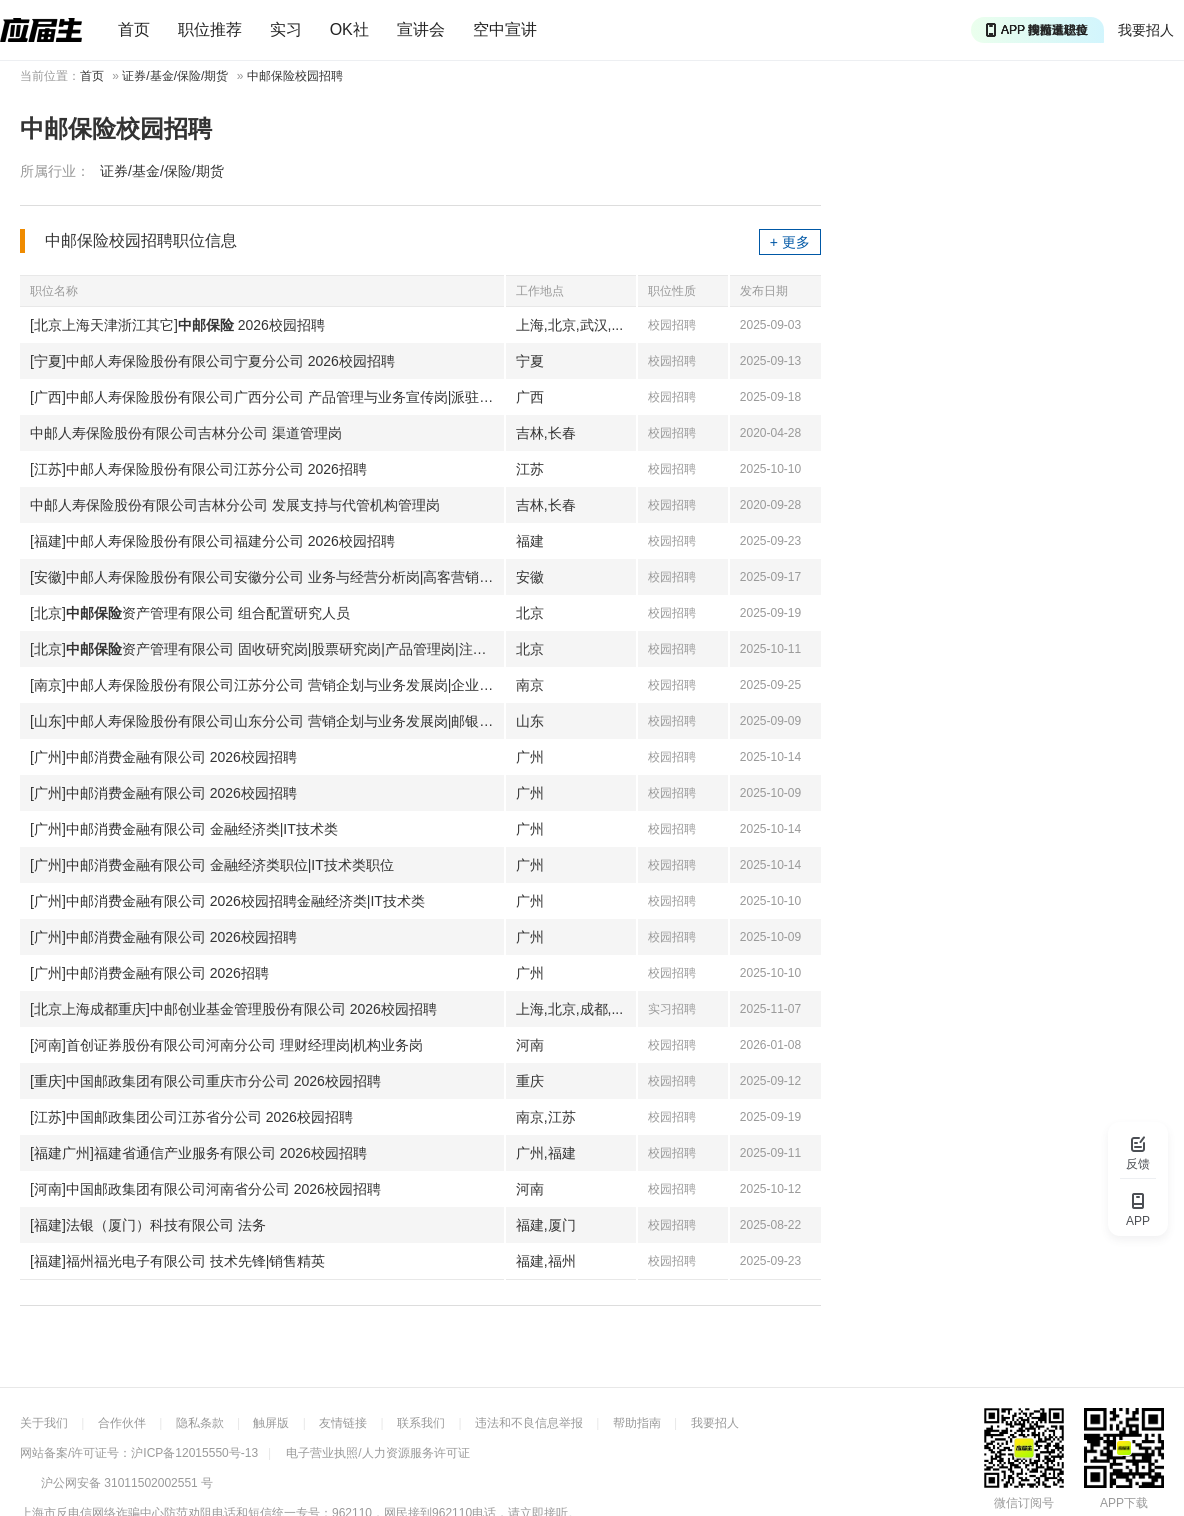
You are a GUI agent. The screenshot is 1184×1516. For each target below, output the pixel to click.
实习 (286, 29)
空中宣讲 (505, 29)
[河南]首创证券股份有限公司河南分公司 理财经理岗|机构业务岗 (226, 1045)
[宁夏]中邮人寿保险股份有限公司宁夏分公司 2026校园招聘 (212, 361)
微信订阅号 (1024, 1503)
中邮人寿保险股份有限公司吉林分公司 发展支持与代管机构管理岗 (235, 505)
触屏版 (271, 1423)
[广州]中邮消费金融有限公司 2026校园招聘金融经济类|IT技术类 (227, 901)
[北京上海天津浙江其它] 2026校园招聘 (177, 325)
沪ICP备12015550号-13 (194, 1453)
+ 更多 (790, 242)
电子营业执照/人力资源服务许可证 (377, 1453)
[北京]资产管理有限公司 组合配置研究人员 (190, 613)
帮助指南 (637, 1423)
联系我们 (421, 1423)
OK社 (349, 29)
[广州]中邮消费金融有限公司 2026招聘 (149, 973)
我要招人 (1146, 30)
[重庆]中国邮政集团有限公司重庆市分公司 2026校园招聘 (205, 1081)
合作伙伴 (122, 1423)
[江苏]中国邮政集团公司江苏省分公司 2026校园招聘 (191, 1117)
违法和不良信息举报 (529, 1423)
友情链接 (343, 1423)
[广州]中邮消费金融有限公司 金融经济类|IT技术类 (184, 829)
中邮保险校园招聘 (295, 76)
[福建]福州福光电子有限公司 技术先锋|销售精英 (177, 1261)
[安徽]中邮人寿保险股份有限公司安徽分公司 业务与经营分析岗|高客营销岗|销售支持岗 (267, 577)
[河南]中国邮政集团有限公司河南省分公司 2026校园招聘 (205, 1189)
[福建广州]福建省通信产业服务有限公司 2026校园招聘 (198, 1153)
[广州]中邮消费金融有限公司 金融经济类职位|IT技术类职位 (212, 865)
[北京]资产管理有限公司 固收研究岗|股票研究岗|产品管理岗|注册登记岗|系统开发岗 (267, 649)
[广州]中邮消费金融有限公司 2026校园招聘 (163, 757)
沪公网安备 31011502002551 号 (127, 1483)
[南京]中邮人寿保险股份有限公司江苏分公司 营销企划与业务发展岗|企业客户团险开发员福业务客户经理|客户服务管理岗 (267, 685)
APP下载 (1124, 1503)
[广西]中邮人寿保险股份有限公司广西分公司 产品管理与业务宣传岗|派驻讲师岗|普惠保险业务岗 (267, 397)
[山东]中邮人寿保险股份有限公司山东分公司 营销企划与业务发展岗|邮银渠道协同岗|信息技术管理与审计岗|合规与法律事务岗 (267, 721)
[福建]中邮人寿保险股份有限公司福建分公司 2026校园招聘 (212, 541)
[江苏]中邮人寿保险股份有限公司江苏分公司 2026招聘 (198, 469)
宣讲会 (421, 29)
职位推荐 (210, 29)
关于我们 (44, 1423)
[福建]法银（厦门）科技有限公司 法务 (148, 1225)
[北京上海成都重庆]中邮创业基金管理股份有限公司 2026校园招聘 (233, 1009)
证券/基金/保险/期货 (175, 76)
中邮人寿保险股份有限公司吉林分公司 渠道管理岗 (186, 433)
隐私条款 (200, 1423)
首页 (134, 29)
